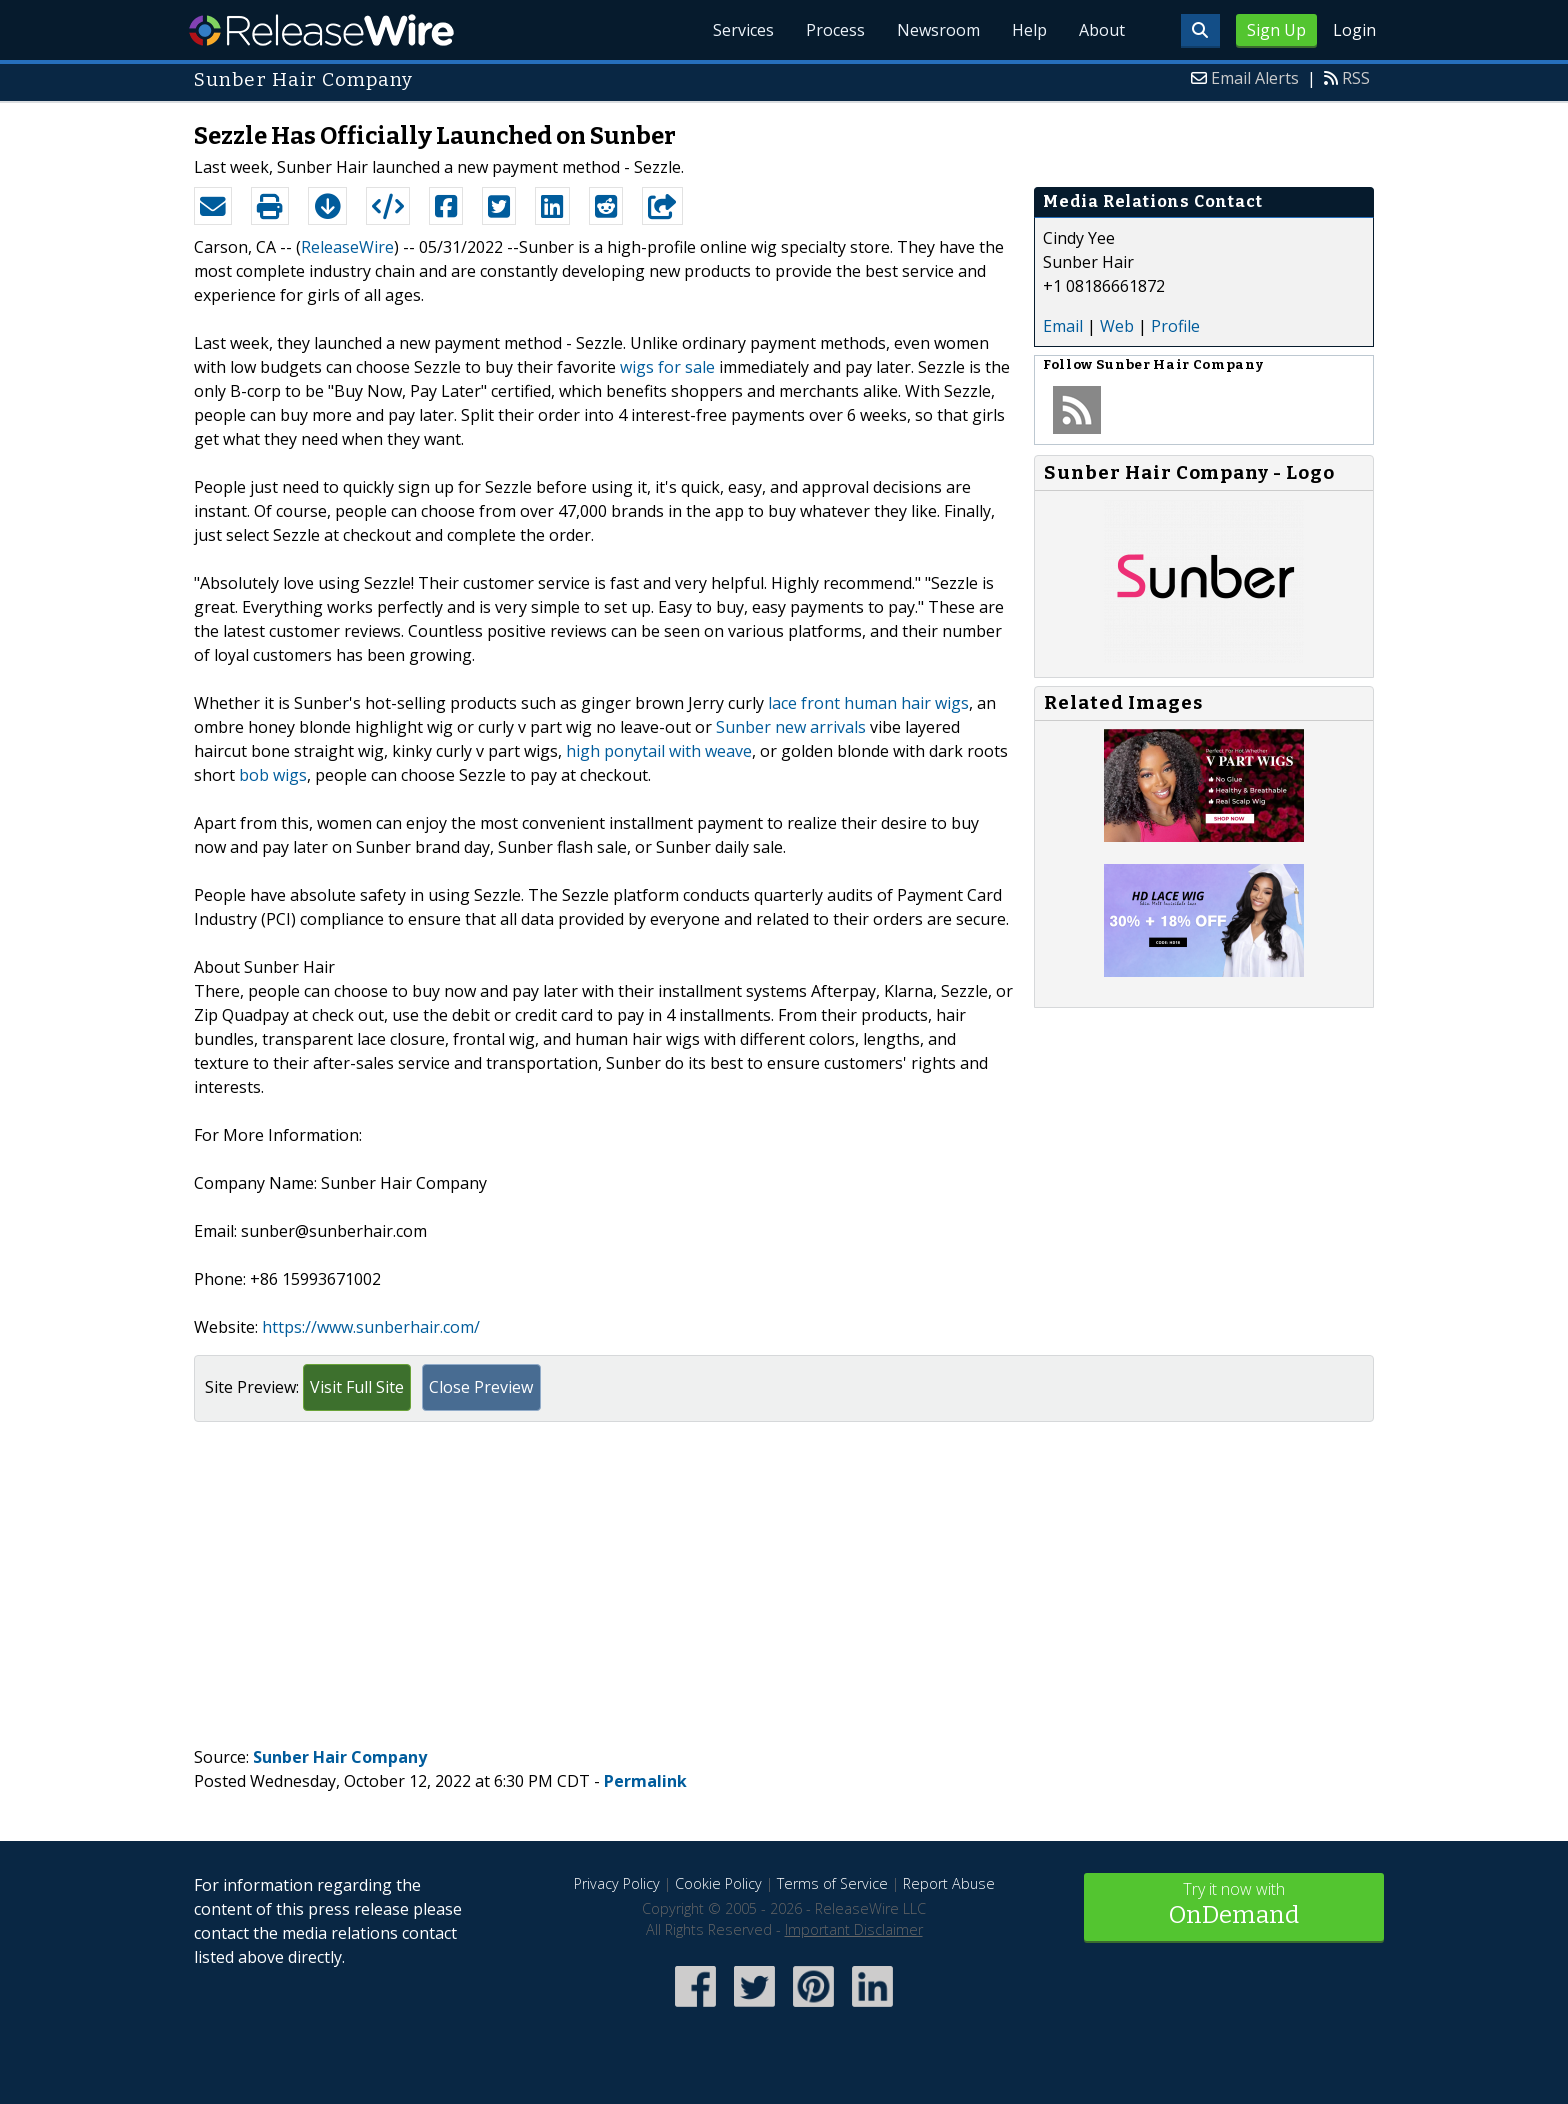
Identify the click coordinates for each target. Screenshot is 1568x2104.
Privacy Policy (617, 1883)
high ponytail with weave (659, 751)
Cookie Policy (718, 1883)
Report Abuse (949, 1883)
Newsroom (938, 30)
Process (835, 30)
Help (1029, 30)
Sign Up (1276, 30)
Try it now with (1234, 1905)
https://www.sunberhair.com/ (371, 1327)
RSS (1356, 78)
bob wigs (273, 775)
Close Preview (481, 1387)
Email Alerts (1255, 78)
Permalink (645, 1781)
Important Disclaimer (854, 1929)
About (1102, 30)
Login (1354, 30)
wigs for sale (667, 367)
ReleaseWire (321, 30)
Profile (1175, 326)
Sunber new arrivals (791, 727)
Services (743, 30)
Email (1063, 326)
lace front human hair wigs (868, 703)
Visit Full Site (357, 1387)
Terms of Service (832, 1883)
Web (1117, 326)
